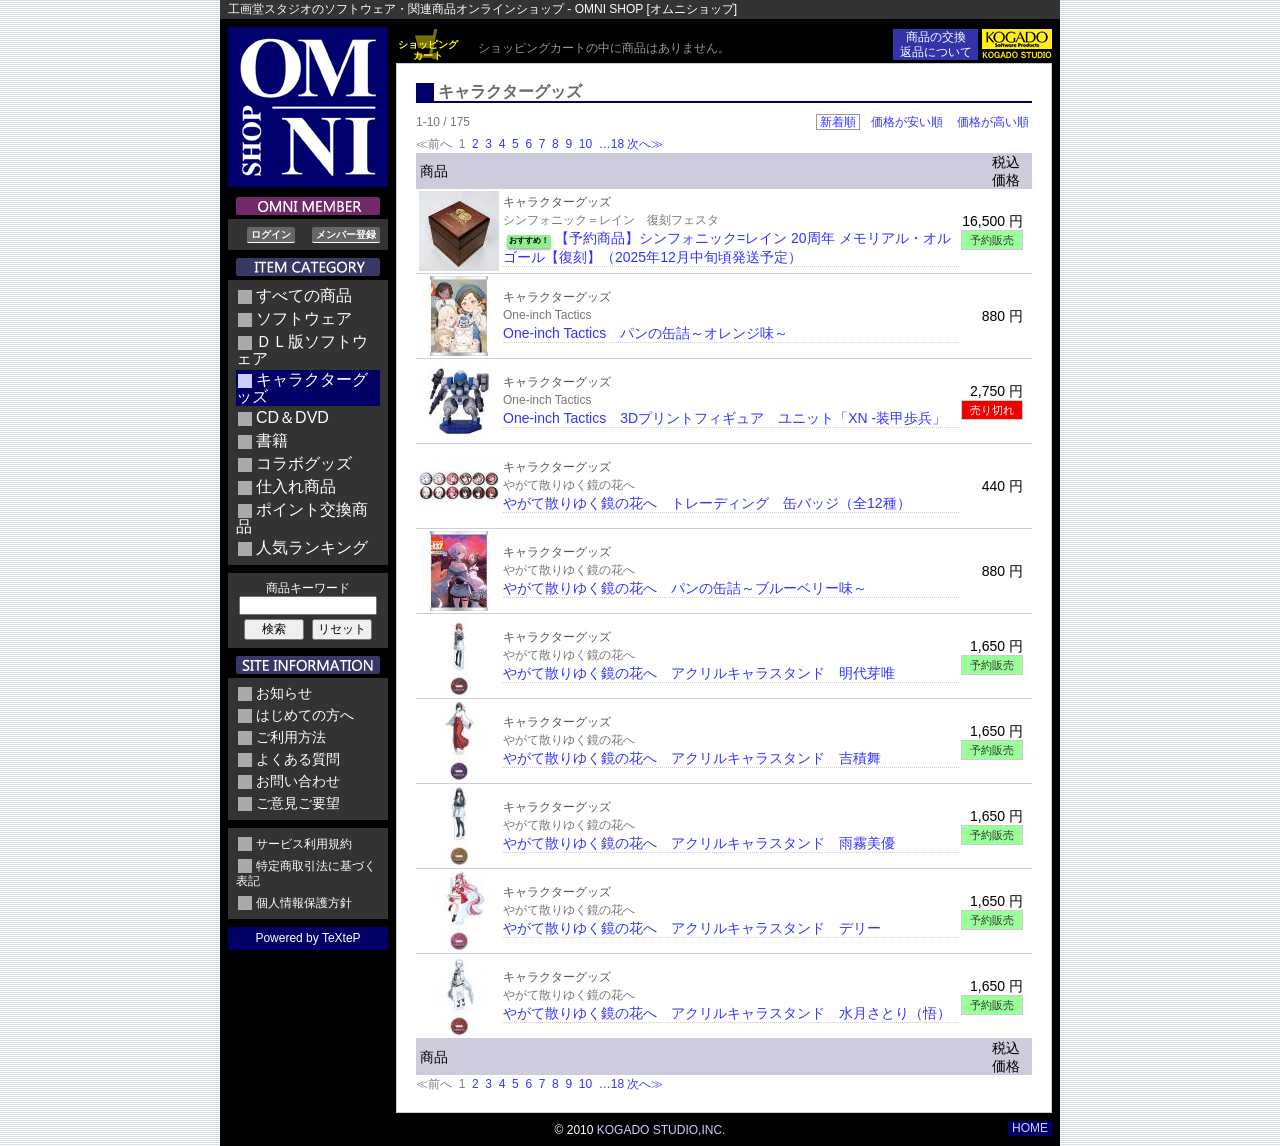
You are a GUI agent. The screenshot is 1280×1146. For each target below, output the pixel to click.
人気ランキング (312, 547)
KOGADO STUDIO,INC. (661, 1130)
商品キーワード (308, 588)
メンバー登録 (346, 234)
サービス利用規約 (304, 844)
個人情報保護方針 (304, 903)
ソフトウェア (304, 318)
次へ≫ (645, 144)
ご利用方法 (291, 737)
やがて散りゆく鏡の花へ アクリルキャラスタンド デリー (692, 928)
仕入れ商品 (296, 486)
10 (585, 144)
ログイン (271, 234)
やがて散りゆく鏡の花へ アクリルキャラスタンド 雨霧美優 (699, 843)
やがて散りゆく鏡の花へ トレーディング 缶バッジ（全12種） (707, 503)
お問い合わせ (298, 781)
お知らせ (284, 693)
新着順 (838, 122)
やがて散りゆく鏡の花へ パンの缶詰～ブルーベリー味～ (685, 588)
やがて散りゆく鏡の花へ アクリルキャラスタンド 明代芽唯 (699, 673)
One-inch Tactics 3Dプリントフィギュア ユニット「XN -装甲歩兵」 (724, 418)
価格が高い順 (993, 122)
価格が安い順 (907, 122)
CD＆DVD (292, 417)
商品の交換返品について (936, 44)
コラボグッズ (304, 463)
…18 (609, 144)
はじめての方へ (305, 715)
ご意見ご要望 (298, 803)
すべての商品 (304, 295)
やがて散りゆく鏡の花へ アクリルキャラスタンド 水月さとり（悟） (727, 1013)
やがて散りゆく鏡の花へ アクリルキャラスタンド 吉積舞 (692, 758)
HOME (1030, 1128)
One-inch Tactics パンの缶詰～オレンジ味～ (645, 333)
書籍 (272, 440)
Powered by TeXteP (307, 938)
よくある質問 (298, 759)
